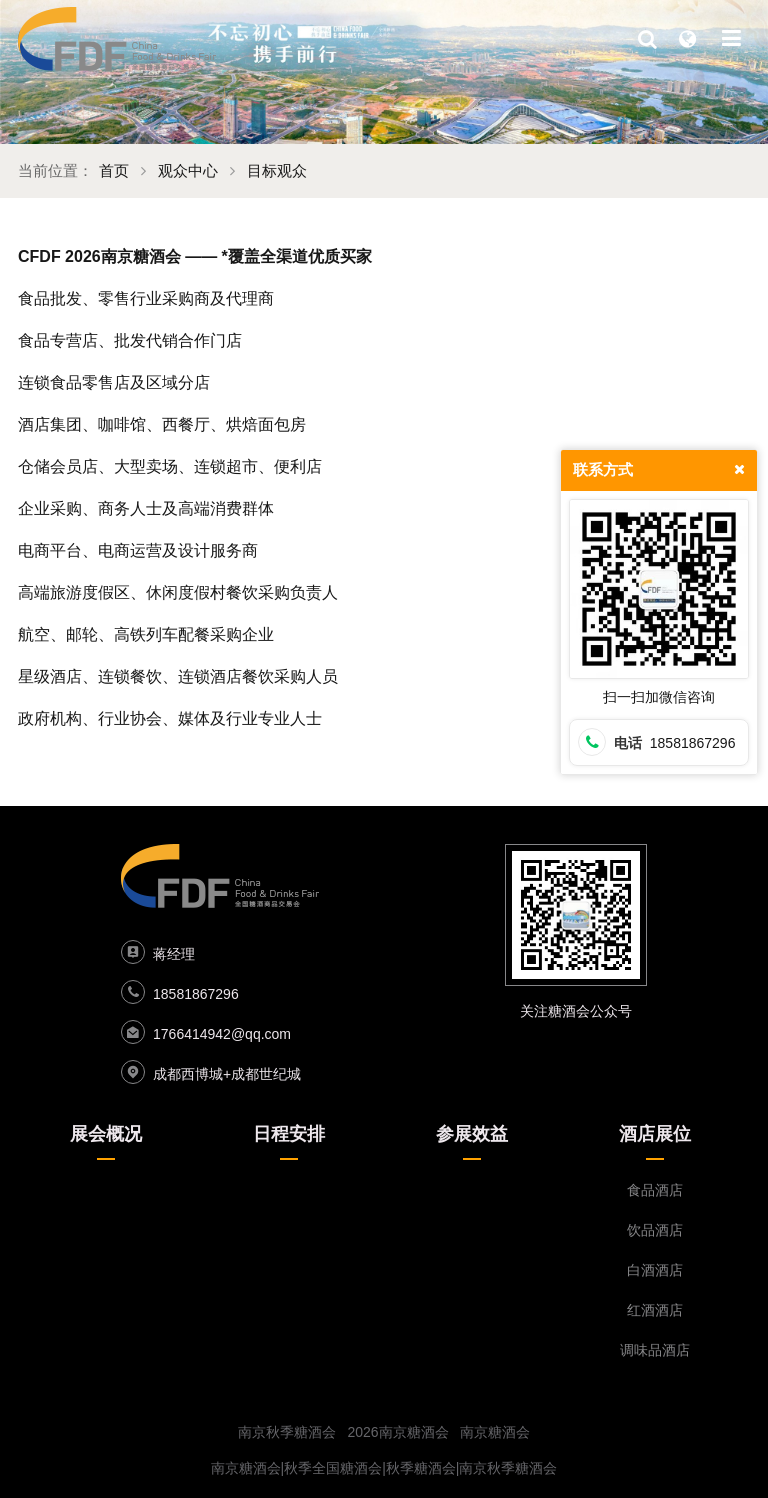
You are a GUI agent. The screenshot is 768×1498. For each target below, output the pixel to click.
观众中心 (188, 170)
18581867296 (196, 994)
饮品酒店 (655, 1230)
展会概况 (106, 1134)
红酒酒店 (655, 1310)
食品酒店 (655, 1190)
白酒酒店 (655, 1270)
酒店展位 (655, 1134)
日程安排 (289, 1134)
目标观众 (277, 170)
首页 (114, 170)
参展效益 (472, 1134)
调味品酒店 (655, 1350)
